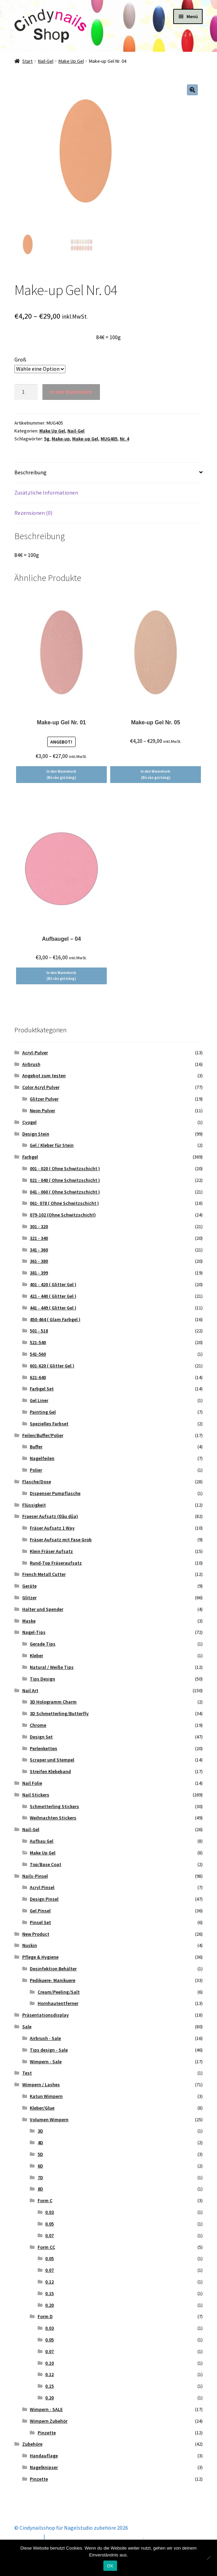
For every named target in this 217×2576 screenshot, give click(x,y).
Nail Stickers (35, 1795)
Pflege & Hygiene (40, 1957)
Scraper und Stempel (52, 1760)
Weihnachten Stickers (53, 1818)
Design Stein (35, 1134)
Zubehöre (32, 2444)
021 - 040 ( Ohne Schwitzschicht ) (65, 1180)
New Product (35, 1934)
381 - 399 (39, 1273)
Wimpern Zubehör (48, 2421)
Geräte (29, 1586)
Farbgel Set (42, 1389)
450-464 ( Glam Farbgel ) (55, 1319)
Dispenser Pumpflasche (55, 1493)
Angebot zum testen (44, 1075)
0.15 (49, 2293)
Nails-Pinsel (35, 1876)
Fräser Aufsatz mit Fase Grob (61, 1539)
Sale (26, 2026)
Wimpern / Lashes (41, 2084)
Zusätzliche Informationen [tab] (46, 492)
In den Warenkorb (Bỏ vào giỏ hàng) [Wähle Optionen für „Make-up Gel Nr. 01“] (61, 774)
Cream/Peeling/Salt (59, 1992)
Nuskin (29, 1945)
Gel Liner (39, 1400)
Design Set (41, 1737)
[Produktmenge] (26, 392)
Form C (45, 2200)
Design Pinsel (44, 1899)
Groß (20, 359)
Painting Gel (43, 1412)
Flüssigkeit (34, 1505)
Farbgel (30, 1157)
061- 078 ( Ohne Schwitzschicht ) (64, 1203)
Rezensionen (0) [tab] (33, 512)
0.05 (49, 2224)
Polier (36, 1470)
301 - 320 (39, 1226)
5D (40, 2154)
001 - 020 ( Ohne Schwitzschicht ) (65, 1168)
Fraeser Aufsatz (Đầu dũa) (50, 1516)
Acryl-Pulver (35, 1052)
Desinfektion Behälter (53, 1969)
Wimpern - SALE (46, 2409)
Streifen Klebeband (50, 1771)
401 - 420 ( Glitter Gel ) (53, 1284)
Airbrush (31, 1064)
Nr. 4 (124, 439)
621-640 (38, 1377)
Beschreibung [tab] (30, 472)
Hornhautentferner (58, 2003)
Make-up (61, 439)
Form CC (46, 2247)
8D (40, 2189)
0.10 (49, 2363)
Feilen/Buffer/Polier (42, 1435)
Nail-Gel (45, 61)
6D (40, 2166)
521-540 (38, 1342)
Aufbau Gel (41, 1841)
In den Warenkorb (71, 391)
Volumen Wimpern (49, 2119)
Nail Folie (32, 1783)
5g (46, 439)
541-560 (38, 1354)
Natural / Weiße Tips (52, 1667)
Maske (29, 1621)
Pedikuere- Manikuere (52, 1980)
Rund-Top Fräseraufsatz (56, 1563)
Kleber (36, 1655)
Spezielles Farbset (49, 1424)
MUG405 (109, 439)
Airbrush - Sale (45, 2038)
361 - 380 (39, 1261)
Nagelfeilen (42, 1458)
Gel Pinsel (40, 1911)
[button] (192, 89)
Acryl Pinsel (42, 1887)
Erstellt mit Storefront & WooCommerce (95, 2536)
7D (40, 2177)
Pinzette (47, 2433)
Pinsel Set (40, 1922)
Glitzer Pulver (44, 1099)
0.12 (49, 2282)
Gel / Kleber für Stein (52, 1145)
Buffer (36, 1447)
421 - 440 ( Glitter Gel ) (53, 1296)
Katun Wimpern (46, 2096)
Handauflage (44, 2456)
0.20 (49, 2305)
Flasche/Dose (36, 1482)
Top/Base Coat (45, 1864)
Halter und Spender (42, 1609)
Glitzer (29, 1597)
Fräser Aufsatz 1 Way (52, 1528)
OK (110, 2565)
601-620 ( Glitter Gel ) (52, 1366)
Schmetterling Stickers (54, 1806)
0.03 (49, 2212)
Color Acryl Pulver (41, 1087)
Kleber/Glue (42, 2108)
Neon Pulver (42, 1110)
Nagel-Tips (34, 1632)
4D (40, 2142)
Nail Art (30, 1690)
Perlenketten (43, 1748)
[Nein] (208, 2557)
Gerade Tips (42, 1644)
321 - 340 (39, 1238)
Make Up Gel (71, 61)
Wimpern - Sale (46, 2061)
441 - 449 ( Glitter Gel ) (53, 1308)
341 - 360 (39, 1250)
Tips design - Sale (49, 2050)
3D (40, 2131)
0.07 (49, 2235)
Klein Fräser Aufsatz (51, 1551)
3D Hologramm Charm (53, 1702)
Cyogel (29, 1122)
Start (27, 61)
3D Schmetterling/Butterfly (59, 1713)
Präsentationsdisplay (45, 2015)
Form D (45, 2316)
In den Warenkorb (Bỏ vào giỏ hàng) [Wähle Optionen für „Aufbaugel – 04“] (61, 975)
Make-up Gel (85, 439)
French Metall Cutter (44, 1574)
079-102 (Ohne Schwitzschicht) (63, 1215)
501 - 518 (39, 1331)
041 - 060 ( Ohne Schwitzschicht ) (65, 1192)
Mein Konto (28, 2536)
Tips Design (42, 1679)
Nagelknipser (44, 2467)
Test (27, 2073)
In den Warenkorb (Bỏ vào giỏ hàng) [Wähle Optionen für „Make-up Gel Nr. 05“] (155, 774)
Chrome (38, 1725)
